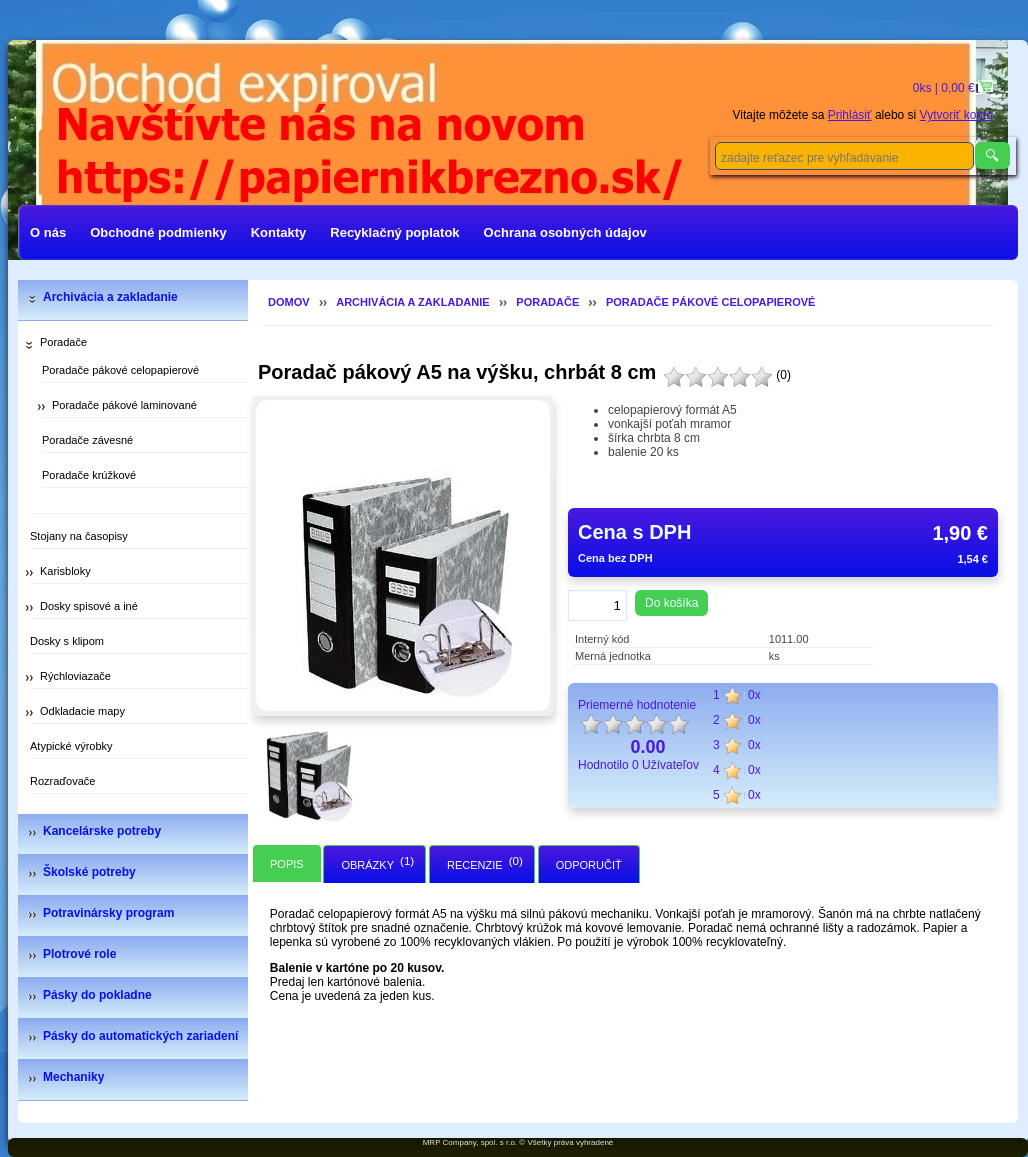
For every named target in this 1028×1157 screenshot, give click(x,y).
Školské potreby (89, 872)
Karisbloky (65, 571)
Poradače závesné (87, 440)
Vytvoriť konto (956, 115)
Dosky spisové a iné (89, 606)
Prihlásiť (850, 115)
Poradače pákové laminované (124, 405)
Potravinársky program (108, 913)
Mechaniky (73, 1077)
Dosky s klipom (67, 641)
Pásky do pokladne (97, 995)
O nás (48, 232)
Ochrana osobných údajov (565, 232)
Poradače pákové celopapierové (120, 370)
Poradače (63, 342)
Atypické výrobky (71, 746)
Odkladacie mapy (82, 711)
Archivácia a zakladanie (110, 297)
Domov (289, 302)
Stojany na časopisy (79, 536)
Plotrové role (79, 954)
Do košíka (671, 603)
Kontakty (279, 232)
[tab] (287, 863)
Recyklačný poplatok (394, 232)
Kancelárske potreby (102, 831)
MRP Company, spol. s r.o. (470, 1142)
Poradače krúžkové (89, 475)
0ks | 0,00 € (945, 88)
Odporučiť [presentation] (589, 865)
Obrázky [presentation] (367, 865)
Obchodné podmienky (158, 232)
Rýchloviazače (75, 676)
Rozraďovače (62, 781)
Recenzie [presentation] (475, 865)
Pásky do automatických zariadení (140, 1036)
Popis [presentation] (287, 864)
